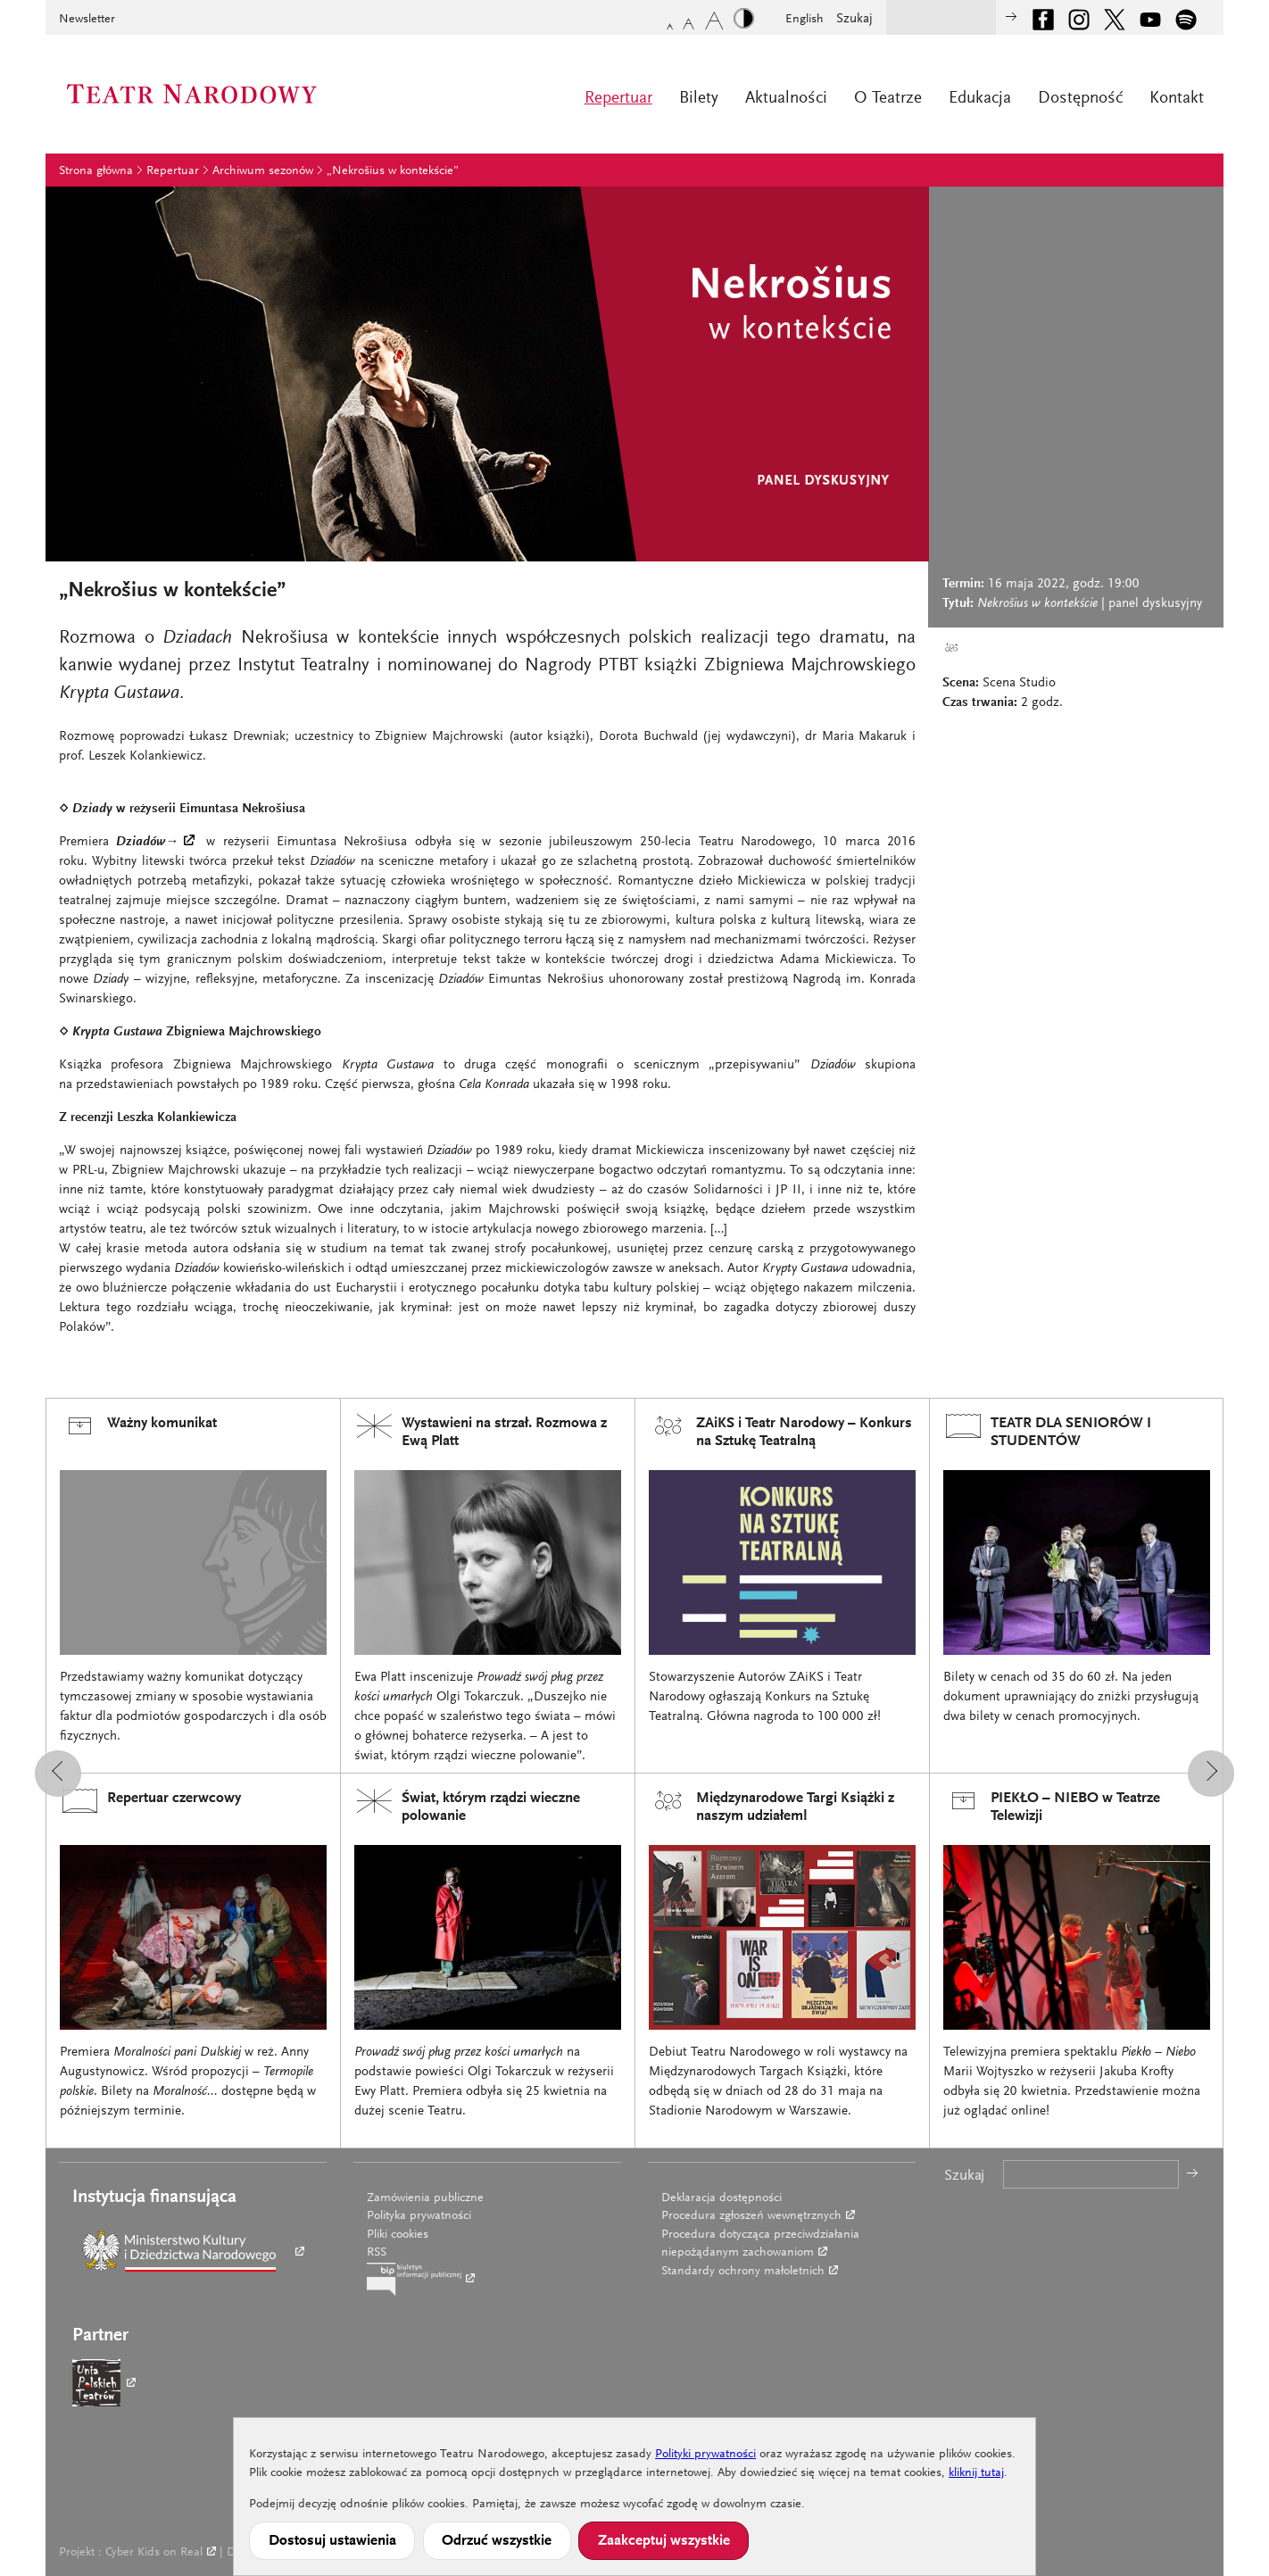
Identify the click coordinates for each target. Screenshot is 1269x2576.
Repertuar (618, 98)
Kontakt (1176, 98)
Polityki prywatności (705, 2454)
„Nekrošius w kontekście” (393, 171)
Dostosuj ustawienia (332, 2541)
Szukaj (854, 19)
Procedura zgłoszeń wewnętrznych (751, 2216)
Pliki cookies (397, 2235)
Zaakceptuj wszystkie (664, 2541)
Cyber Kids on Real (154, 2553)
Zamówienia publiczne (425, 2198)
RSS (376, 2253)
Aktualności (786, 98)
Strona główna (96, 171)
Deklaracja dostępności (721, 2198)
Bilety (698, 98)
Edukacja (980, 98)
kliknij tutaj (976, 2473)
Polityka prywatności (419, 2216)
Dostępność (1080, 98)
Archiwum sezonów (262, 171)
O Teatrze (888, 98)
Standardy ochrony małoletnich (743, 2271)
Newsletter (87, 19)
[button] (58, 1773)
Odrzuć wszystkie (497, 2541)
